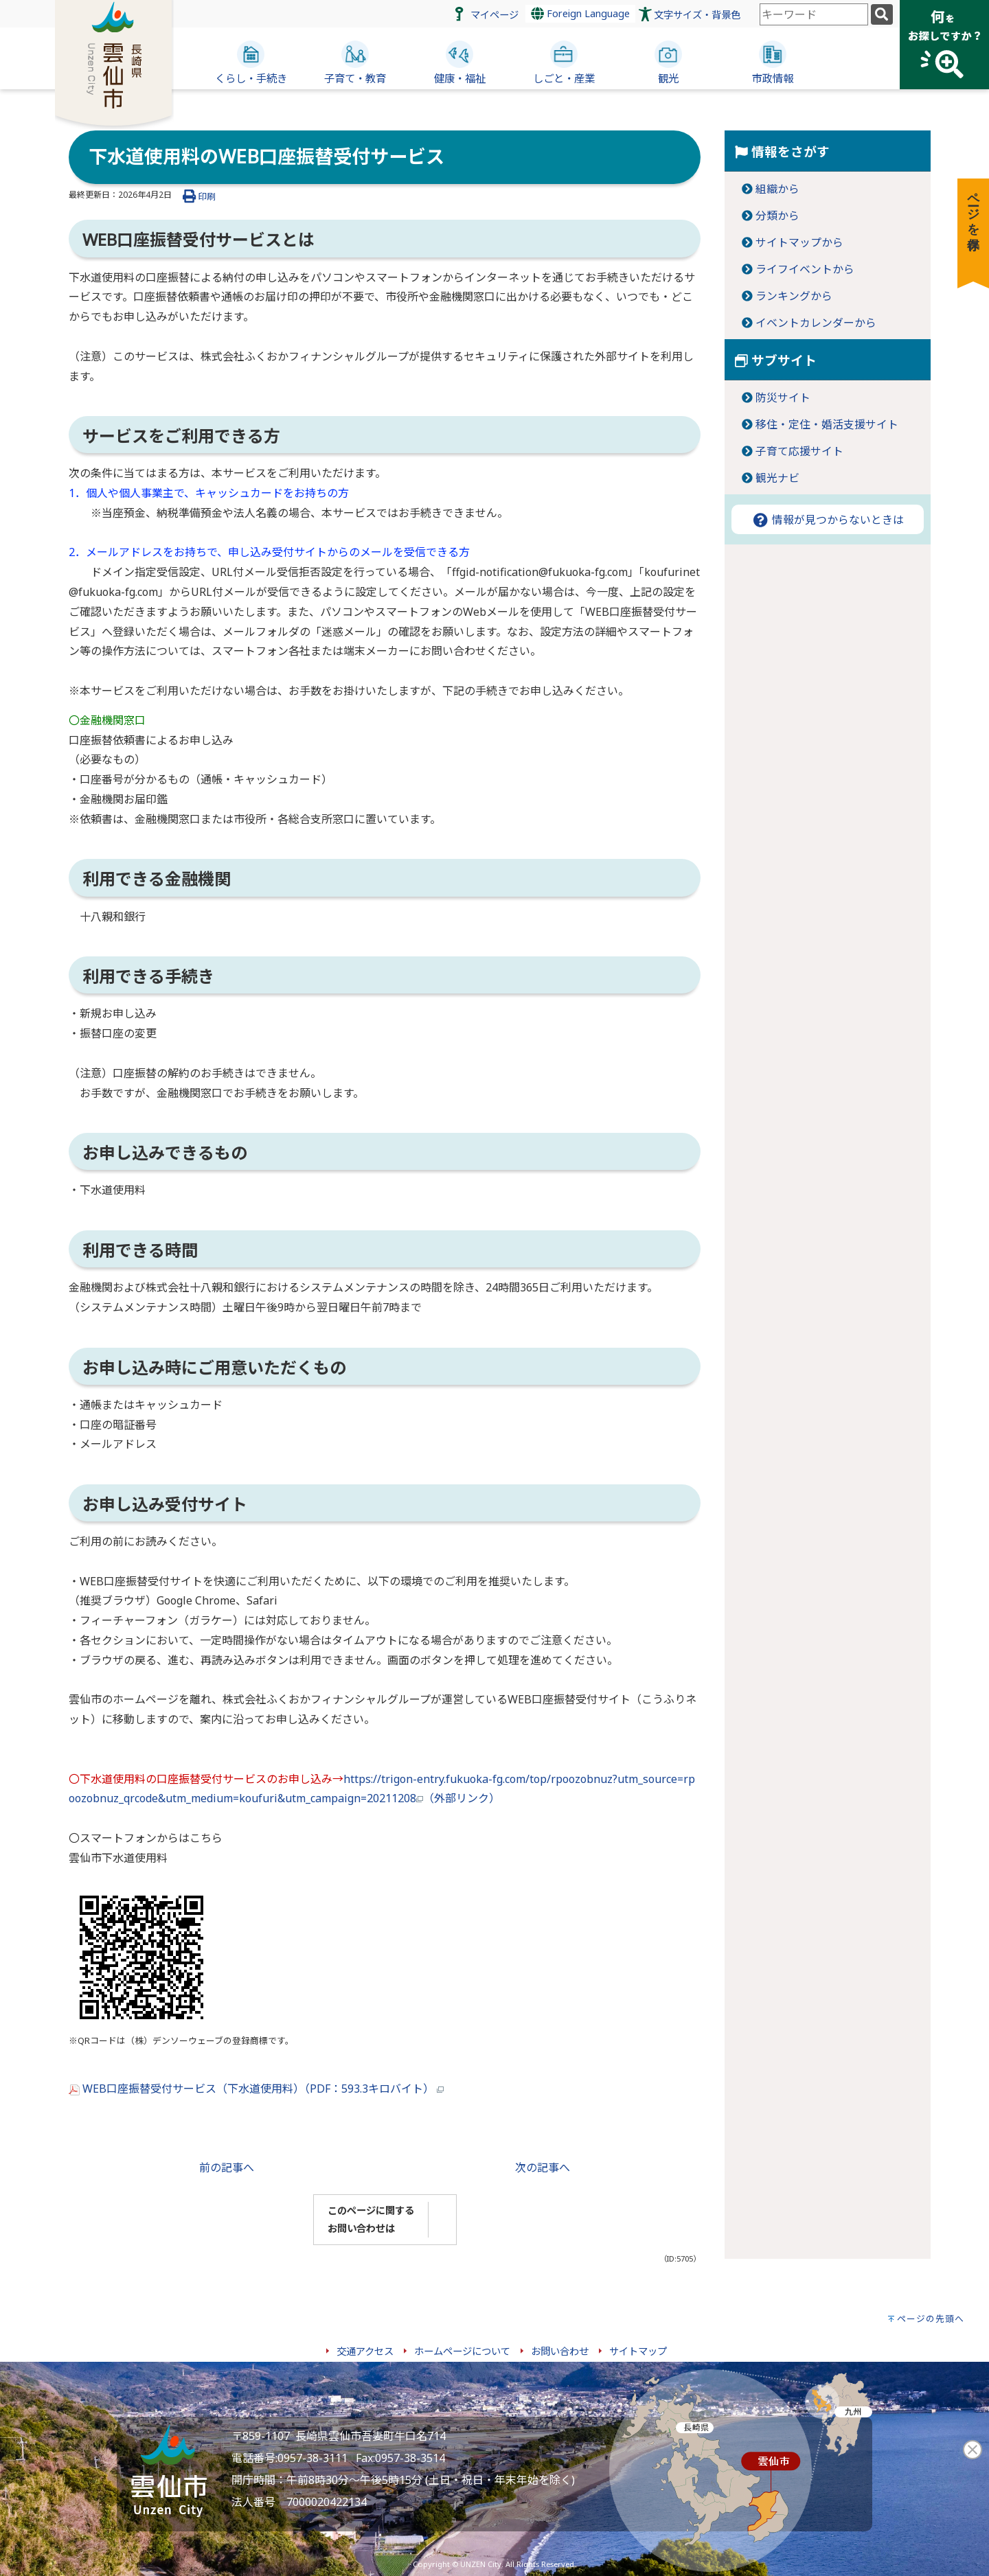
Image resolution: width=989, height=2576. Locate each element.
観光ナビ (777, 477)
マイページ (494, 14)
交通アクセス (365, 2351)
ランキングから (793, 295)
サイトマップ (638, 2351)
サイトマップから (799, 242)
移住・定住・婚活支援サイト (826, 424)
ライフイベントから (804, 269)
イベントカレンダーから (815, 322)
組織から (777, 188)
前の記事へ (226, 2167)
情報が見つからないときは (827, 519)
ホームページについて (462, 2351)
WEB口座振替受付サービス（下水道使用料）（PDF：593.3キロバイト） (256, 2088)
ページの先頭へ (930, 2318)
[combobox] (813, 14)
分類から (777, 215)
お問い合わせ (560, 2351)
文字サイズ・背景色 (697, 14)
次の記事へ (542, 2167)
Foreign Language (580, 13)
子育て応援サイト (799, 451)
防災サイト (782, 397)
